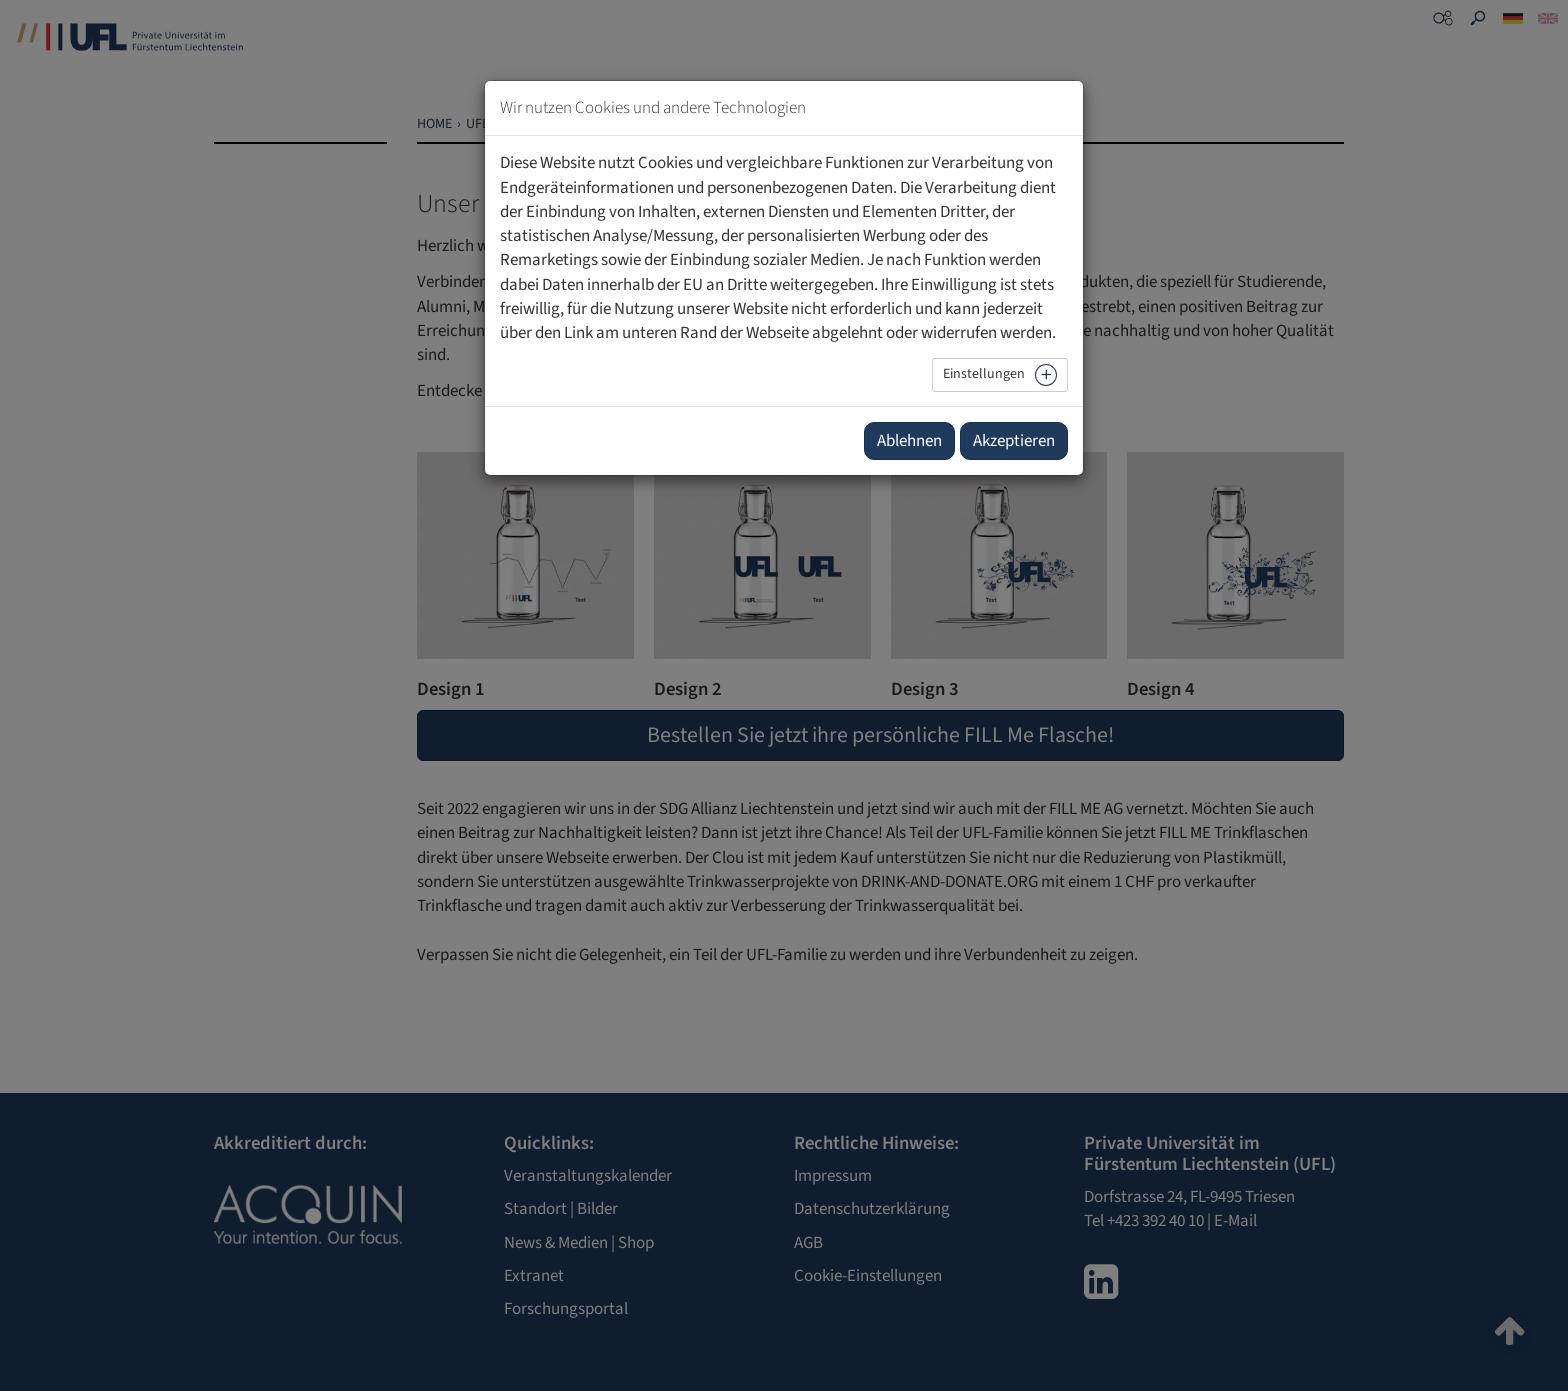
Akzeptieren (1014, 441)
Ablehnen (909, 441)
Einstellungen (984, 374)
